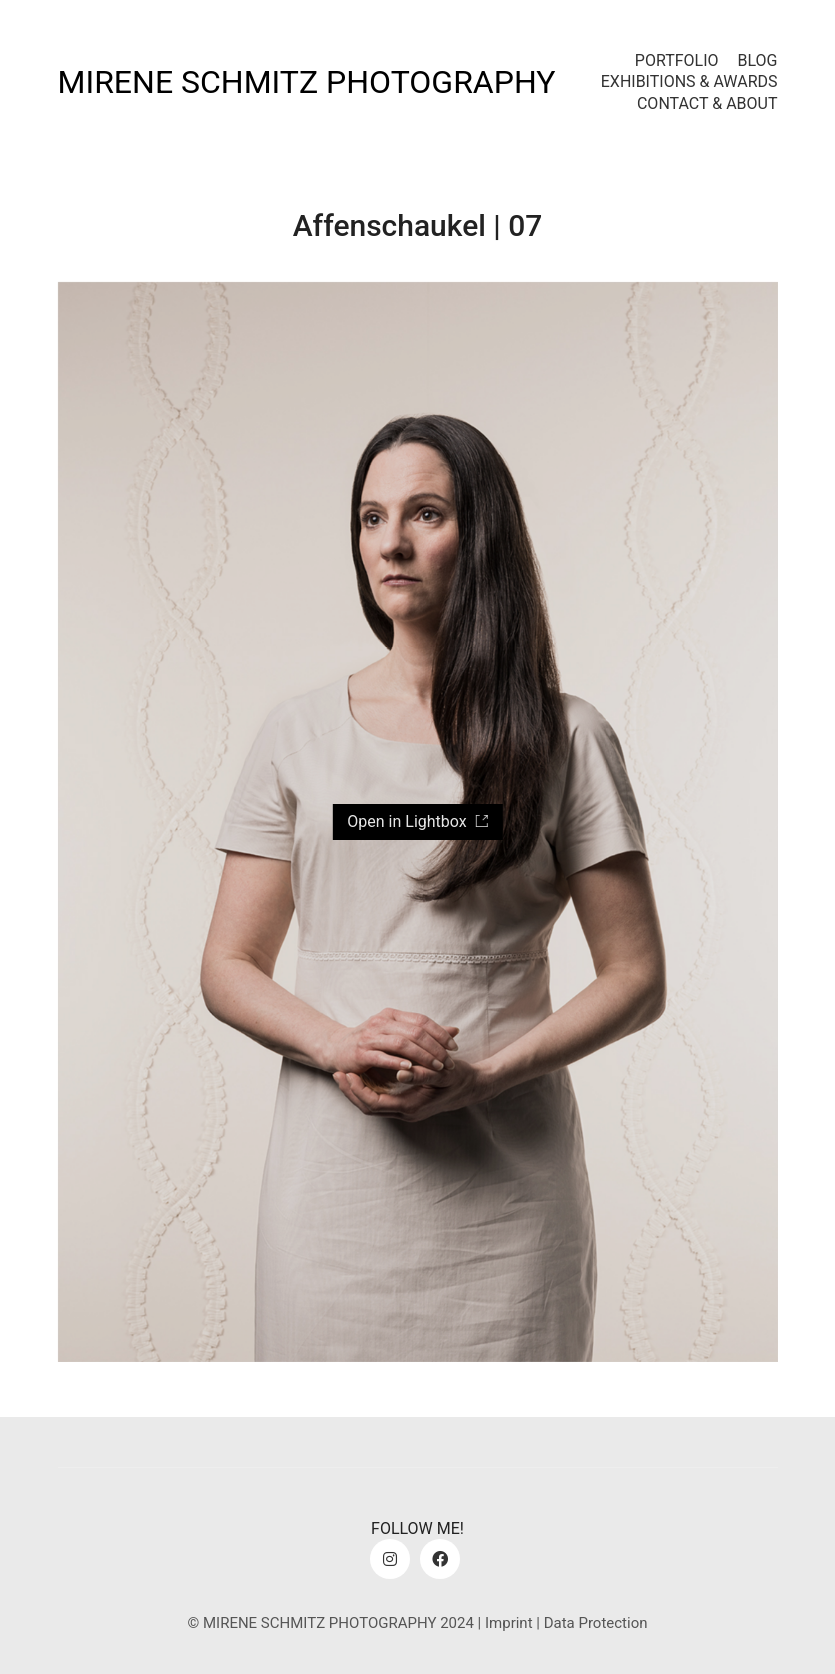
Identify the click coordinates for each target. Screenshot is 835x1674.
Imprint (509, 1623)
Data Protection (596, 1623)
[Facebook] (440, 1559)
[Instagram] (390, 1559)
